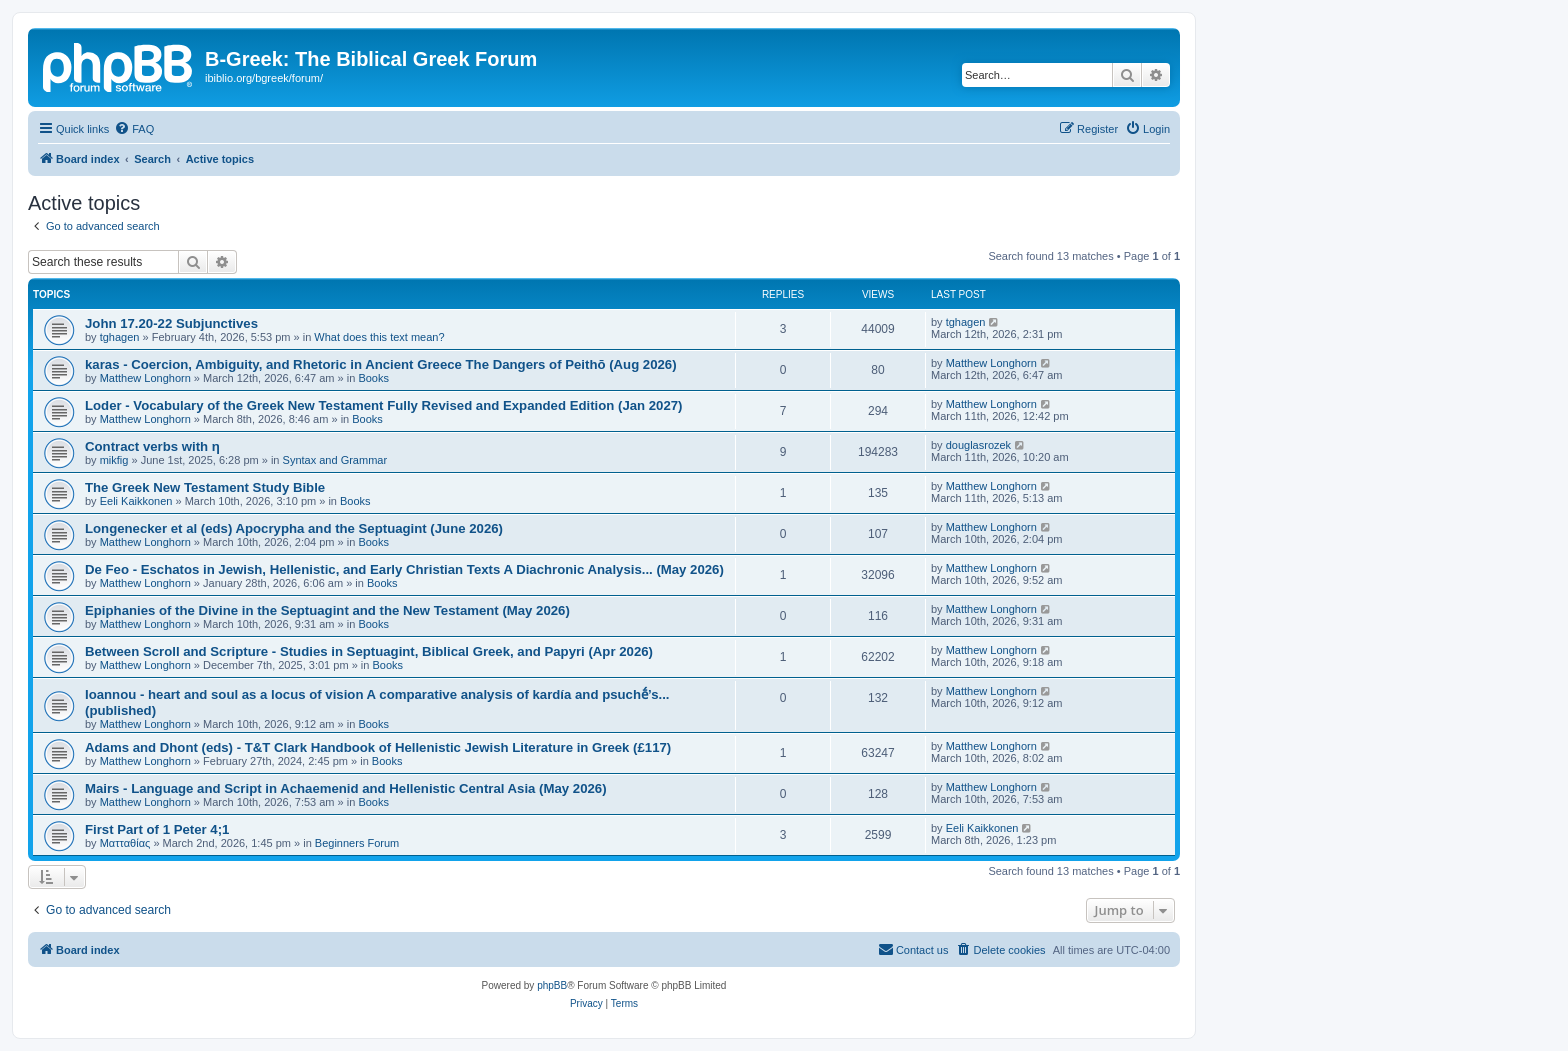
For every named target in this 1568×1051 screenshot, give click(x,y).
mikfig (114, 460)
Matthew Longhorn (145, 378)
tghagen (120, 337)
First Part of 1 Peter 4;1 (157, 829)
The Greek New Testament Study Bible (205, 487)
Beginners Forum (357, 843)
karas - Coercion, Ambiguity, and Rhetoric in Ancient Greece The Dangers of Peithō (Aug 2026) (381, 364)
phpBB (552, 985)
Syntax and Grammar (335, 460)
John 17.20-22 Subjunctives (171, 323)
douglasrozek (978, 445)
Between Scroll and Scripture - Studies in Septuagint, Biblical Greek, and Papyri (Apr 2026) (369, 651)
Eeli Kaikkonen (136, 501)
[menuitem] (134, 129)
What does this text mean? (379, 337)
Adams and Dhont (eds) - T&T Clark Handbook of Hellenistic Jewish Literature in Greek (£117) (378, 747)
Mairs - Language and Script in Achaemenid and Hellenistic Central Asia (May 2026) (346, 788)
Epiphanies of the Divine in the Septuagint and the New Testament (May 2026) (327, 610)
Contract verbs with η (152, 446)
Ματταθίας (125, 843)
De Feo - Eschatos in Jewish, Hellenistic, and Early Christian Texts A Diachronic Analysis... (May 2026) (404, 569)
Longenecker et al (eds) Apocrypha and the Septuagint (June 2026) (294, 528)
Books (373, 378)
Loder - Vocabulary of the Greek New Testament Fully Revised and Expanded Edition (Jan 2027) (384, 405)
